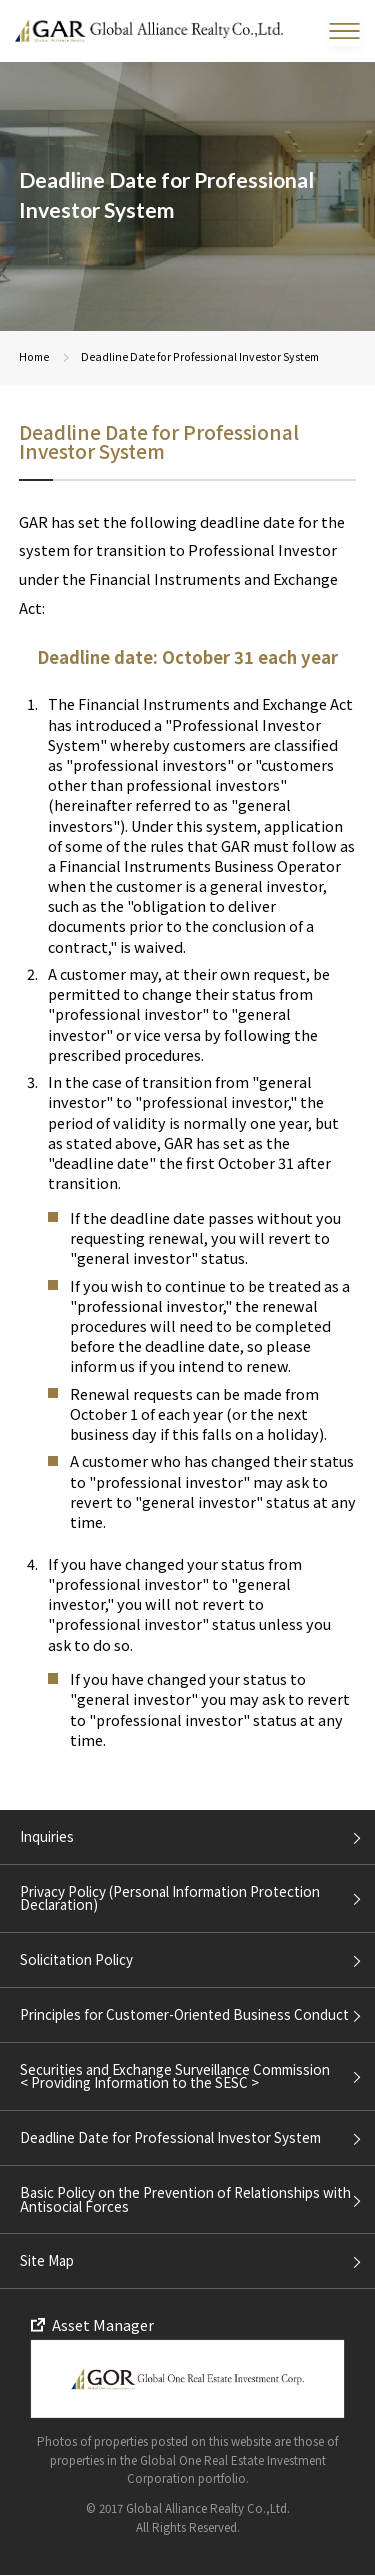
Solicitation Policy (76, 1959)
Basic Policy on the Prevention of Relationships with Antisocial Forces (185, 2198)
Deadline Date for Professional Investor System (170, 2137)
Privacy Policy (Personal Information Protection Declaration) (170, 1897)
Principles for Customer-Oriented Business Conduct (184, 2014)
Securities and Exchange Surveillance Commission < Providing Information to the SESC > (175, 2075)
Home (34, 356)
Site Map (47, 2260)
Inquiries (47, 1836)
